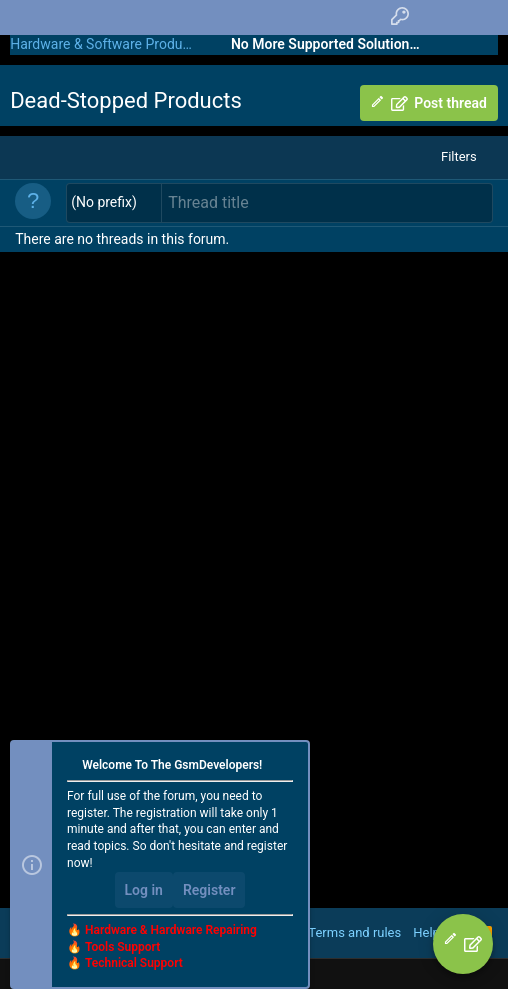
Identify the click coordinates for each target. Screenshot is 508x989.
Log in (144, 890)
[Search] (478, 17)
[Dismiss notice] (286, 766)
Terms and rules (354, 932)
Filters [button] (459, 156)
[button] (114, 202)
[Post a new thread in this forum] (327, 203)
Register (209, 890)
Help (426, 932)
